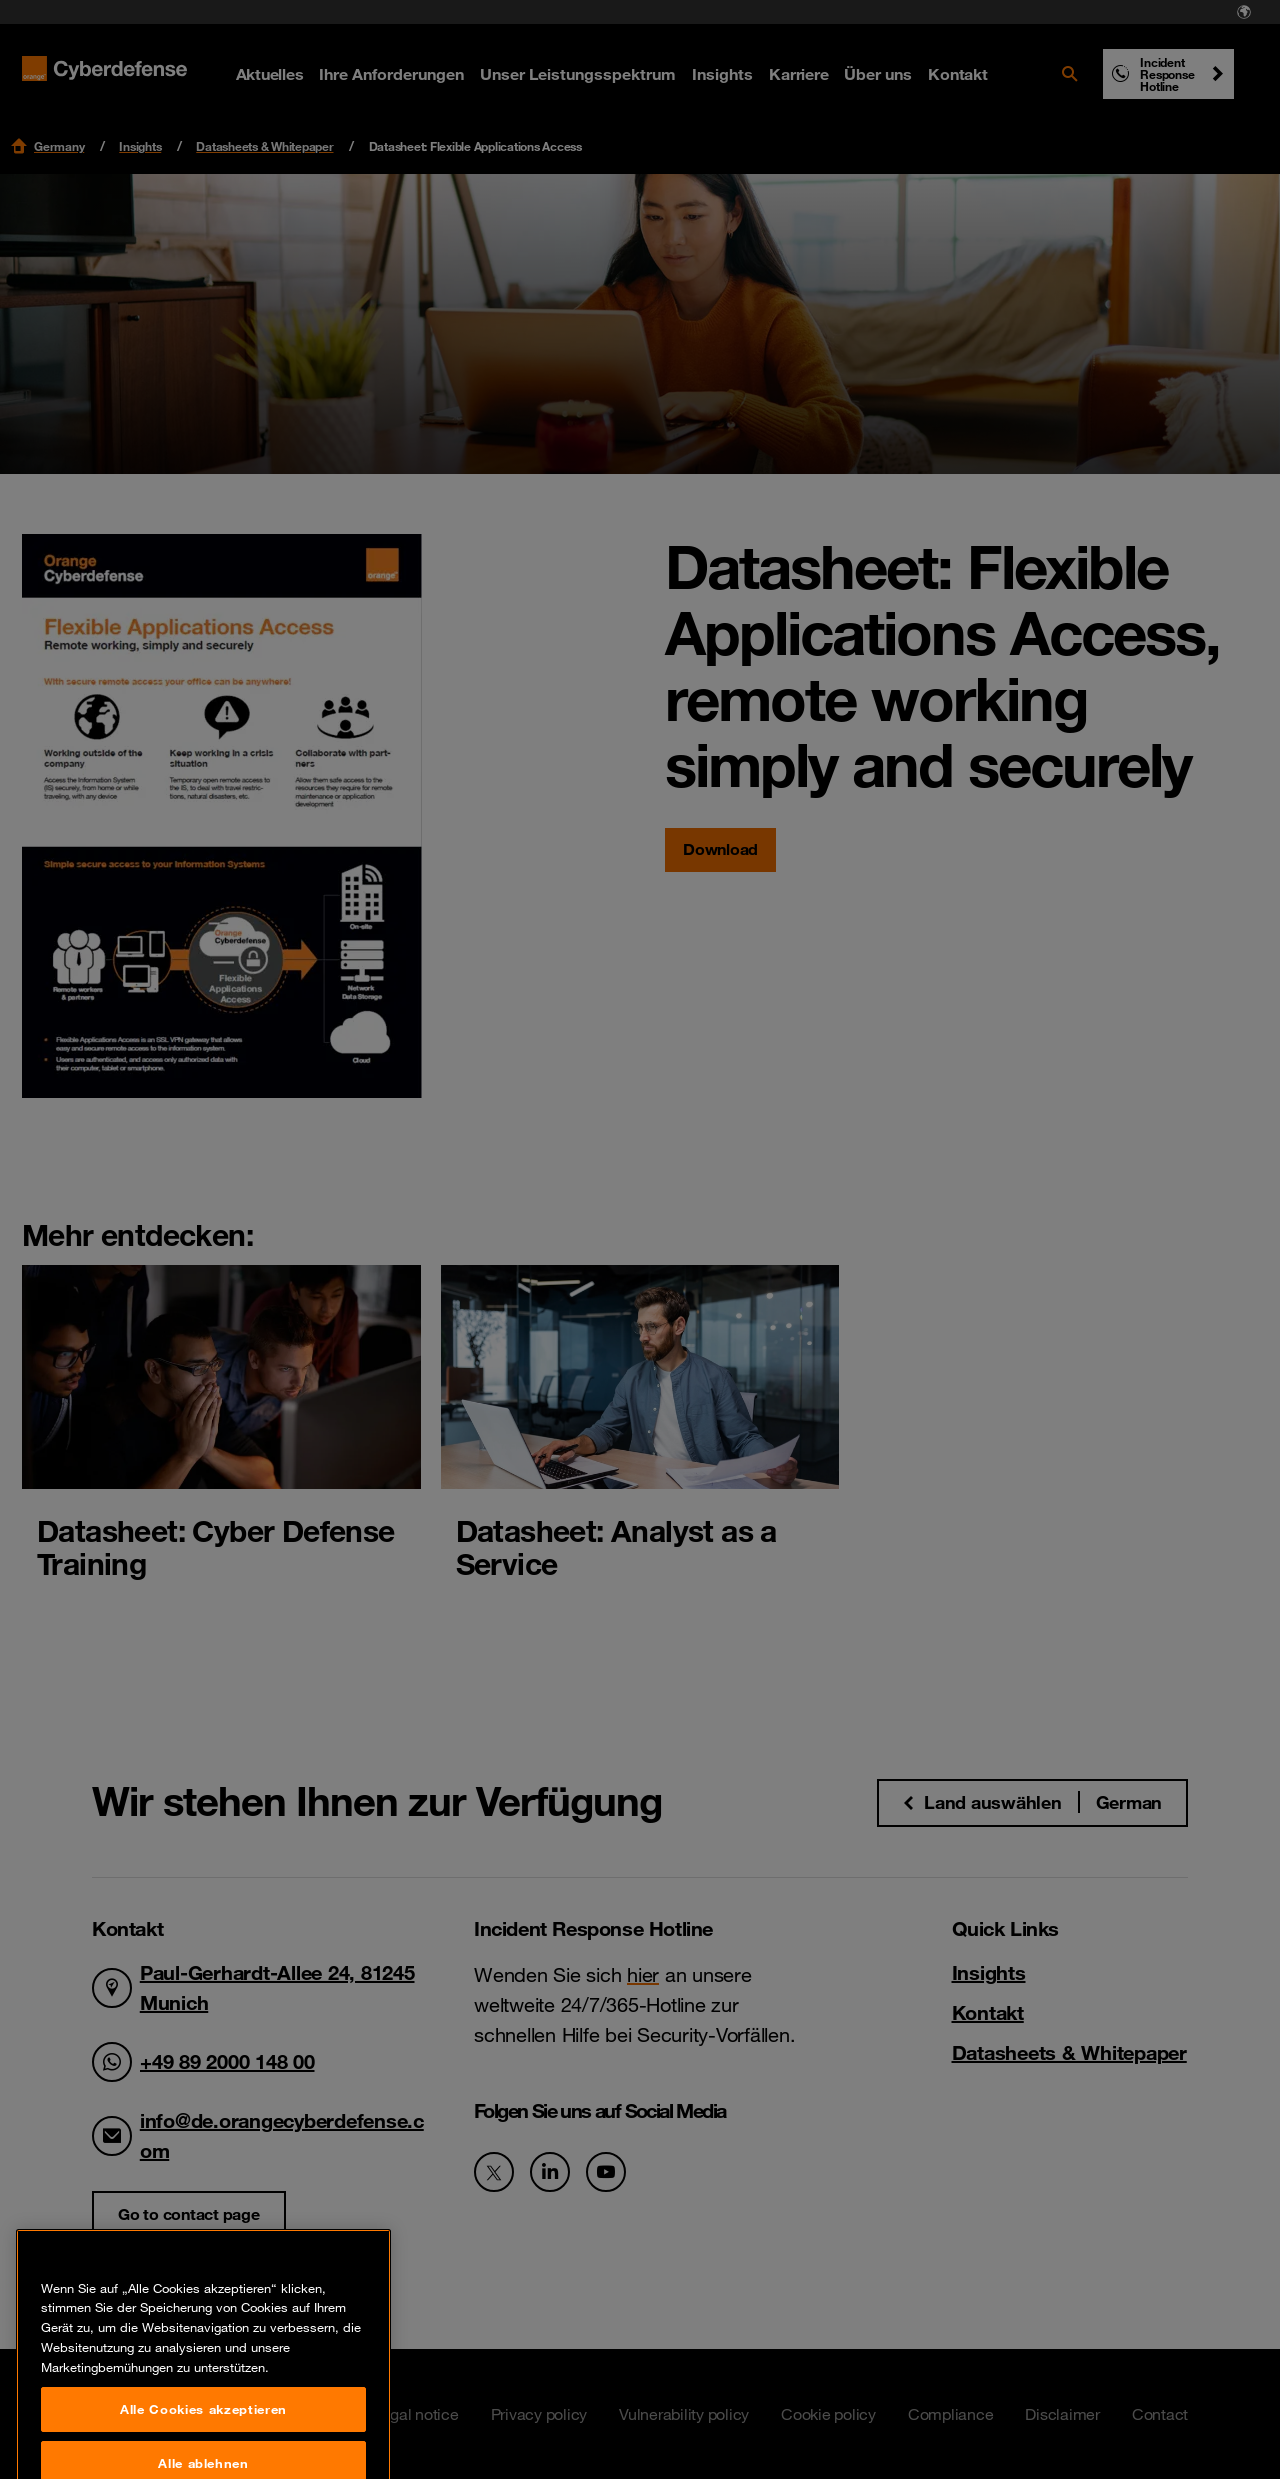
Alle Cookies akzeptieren (203, 2440)
